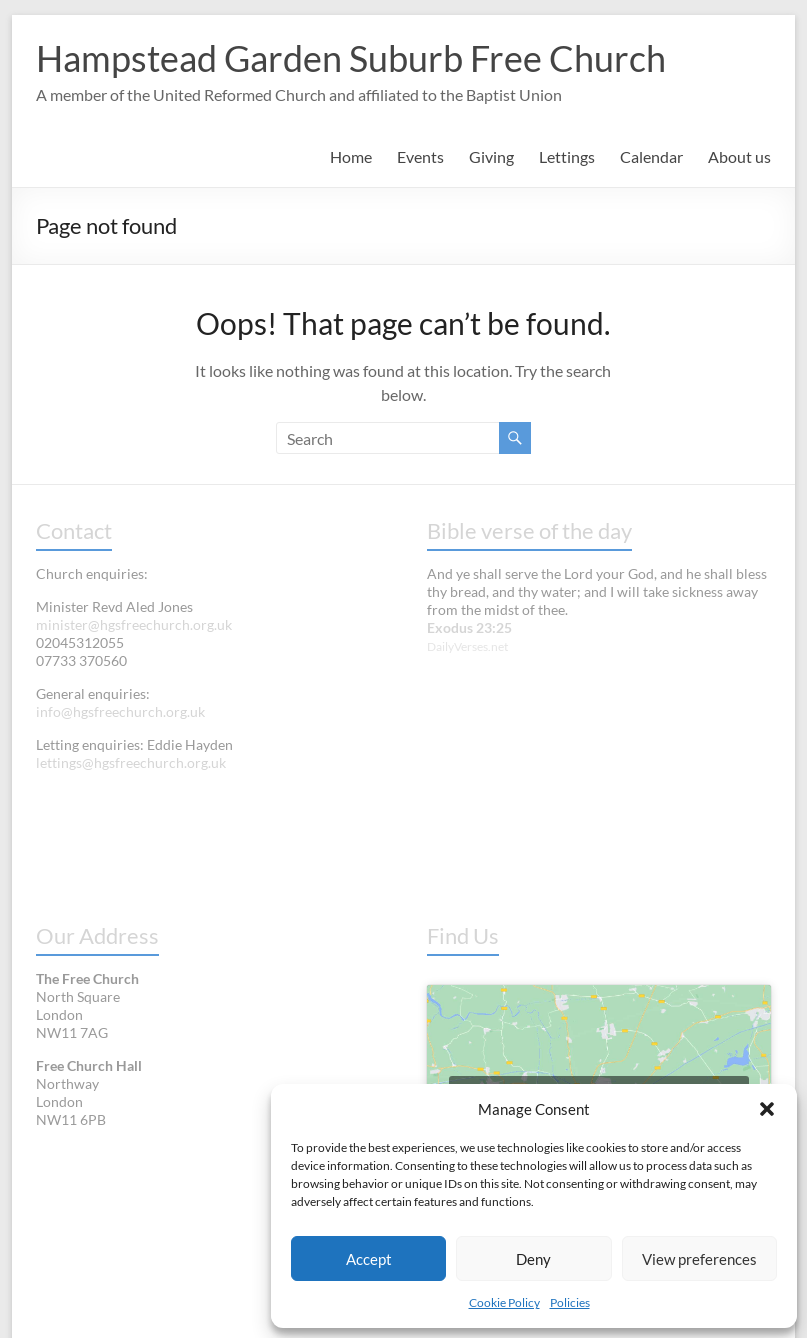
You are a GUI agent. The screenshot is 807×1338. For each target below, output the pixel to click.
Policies (570, 1302)
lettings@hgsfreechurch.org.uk (131, 762)
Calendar (651, 156)
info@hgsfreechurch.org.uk (120, 711)
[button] (767, 1109)
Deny (533, 1259)
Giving (491, 156)
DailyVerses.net (467, 646)
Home (351, 156)
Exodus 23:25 (469, 627)
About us (739, 156)
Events (420, 156)
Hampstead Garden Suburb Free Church (351, 58)
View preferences (699, 1259)
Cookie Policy (504, 1302)
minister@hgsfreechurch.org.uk (134, 624)
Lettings (567, 156)
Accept (369, 1259)
